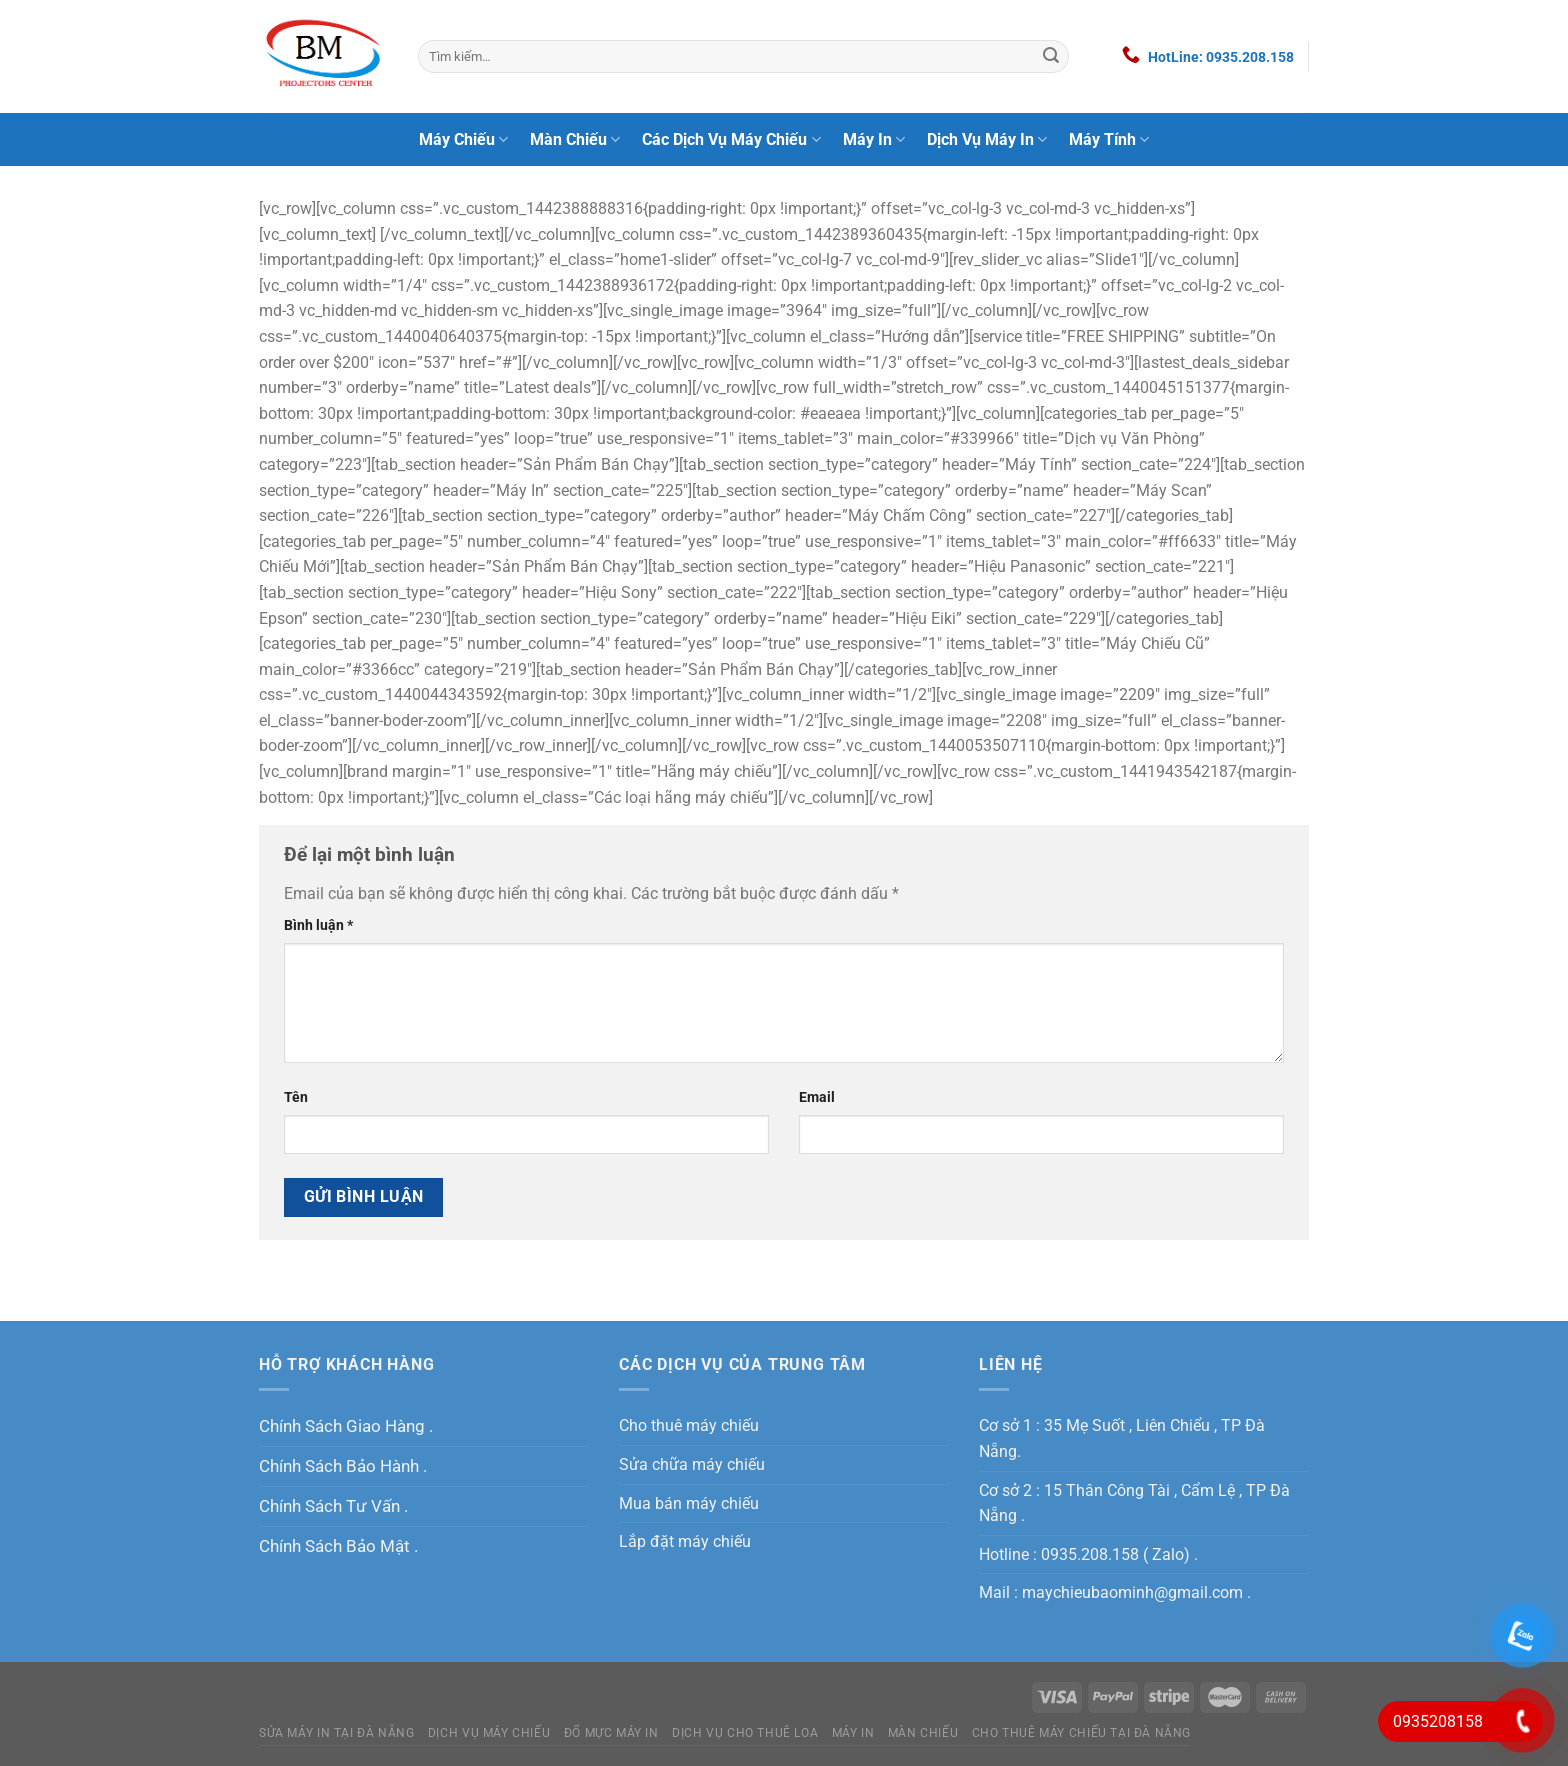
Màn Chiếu (575, 139)
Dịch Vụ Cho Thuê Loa (745, 1733)
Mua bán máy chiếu (689, 1503)
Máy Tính (1109, 139)
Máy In (874, 139)
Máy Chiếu (463, 139)
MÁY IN (853, 1733)
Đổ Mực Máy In (611, 1733)
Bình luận (318, 925)
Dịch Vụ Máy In (987, 139)
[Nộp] (1051, 57)
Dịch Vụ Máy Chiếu (489, 1733)
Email (817, 1097)
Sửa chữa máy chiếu (692, 1464)
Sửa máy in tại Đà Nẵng (336, 1733)
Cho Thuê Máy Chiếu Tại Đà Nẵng (1081, 1733)
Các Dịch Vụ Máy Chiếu (731, 139)
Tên (296, 1097)
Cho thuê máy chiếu (689, 1425)
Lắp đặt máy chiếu (685, 1541)
